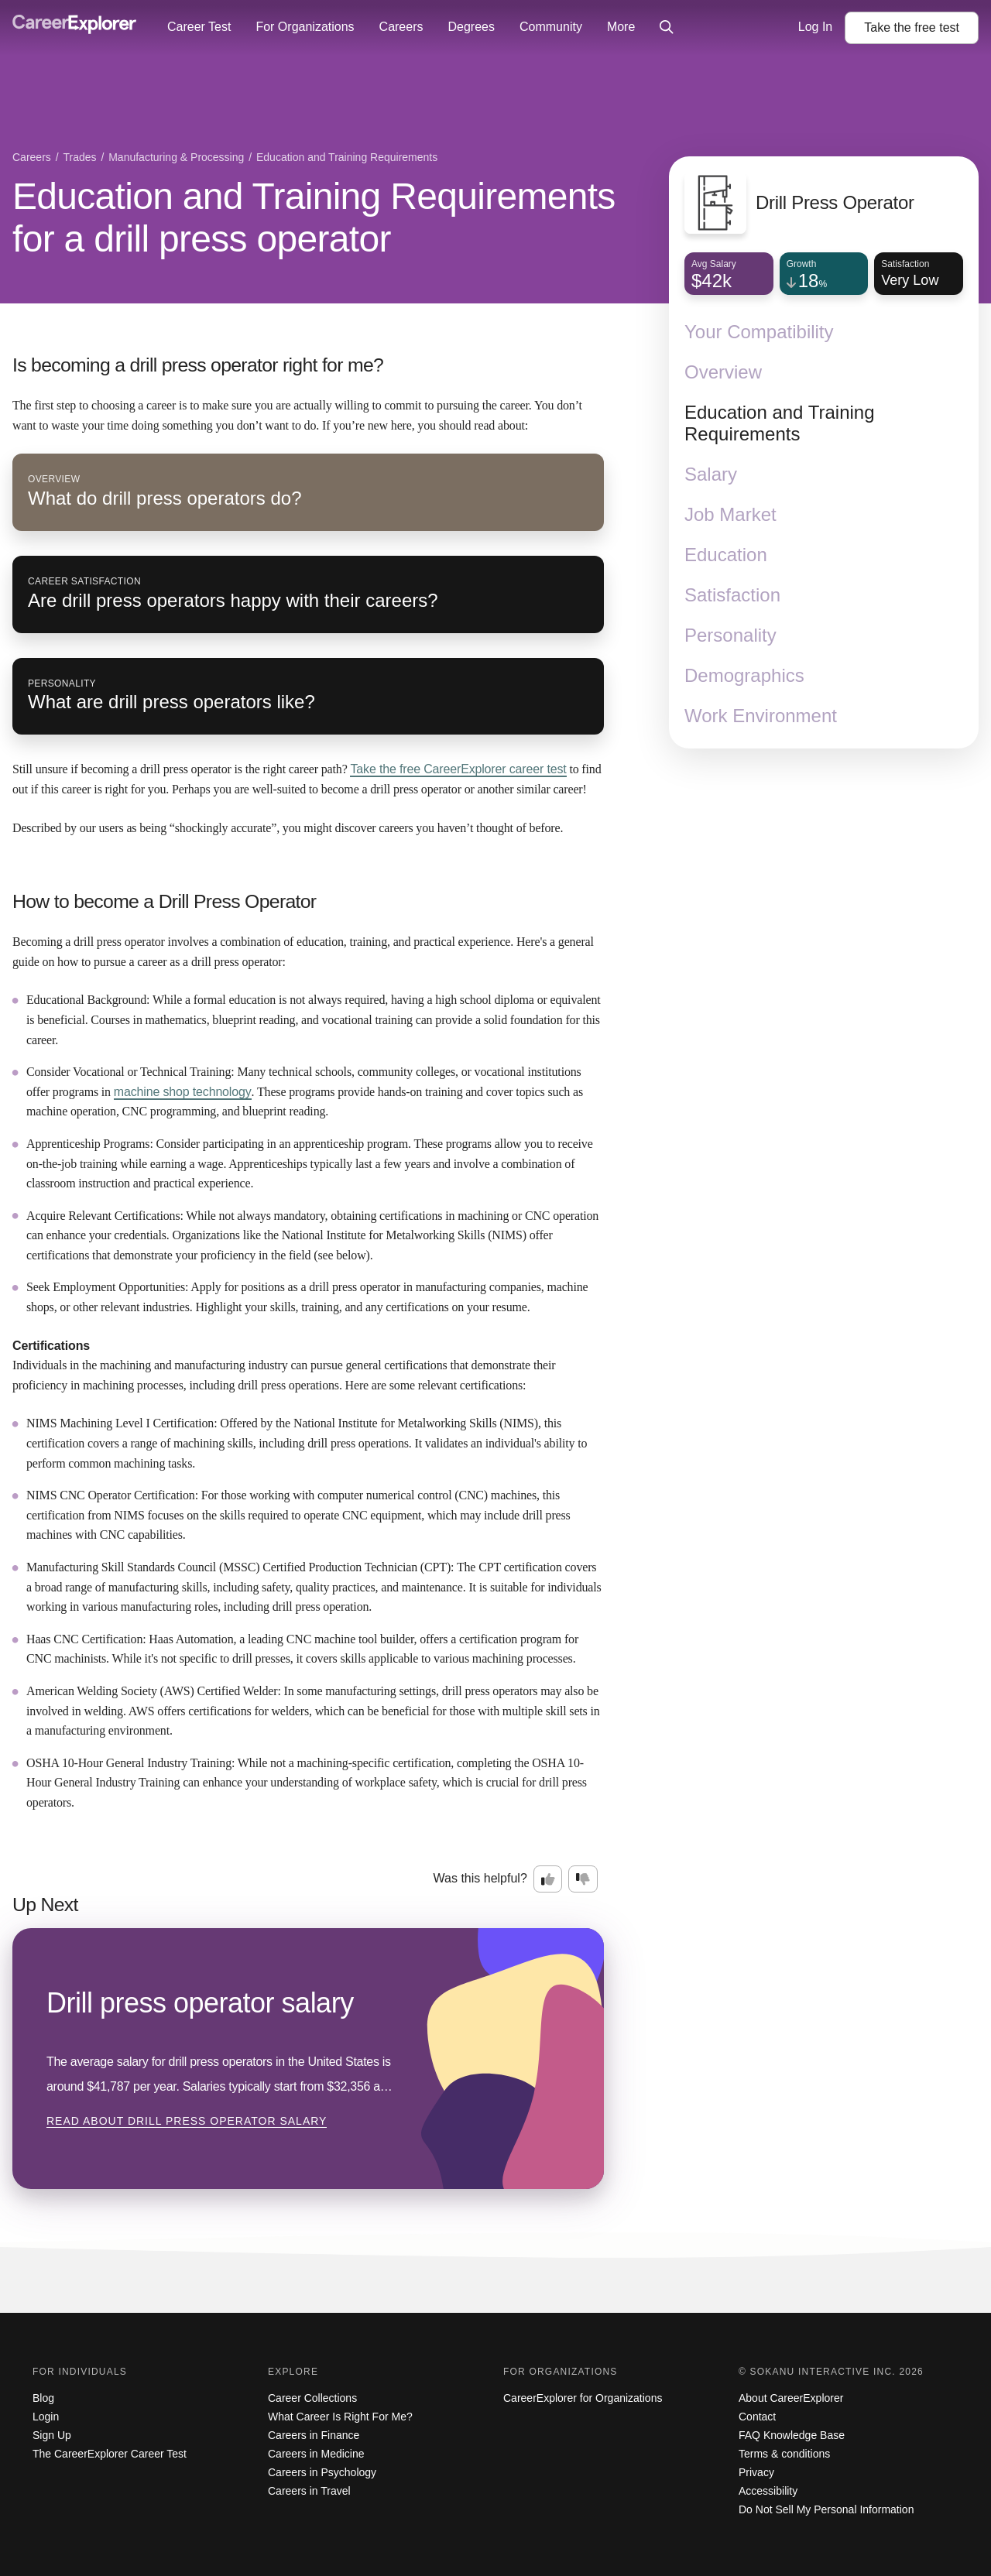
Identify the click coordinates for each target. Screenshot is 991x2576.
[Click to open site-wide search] (667, 28)
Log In (815, 26)
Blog (43, 2398)
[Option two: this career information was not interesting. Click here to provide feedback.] (583, 1879)
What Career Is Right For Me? (340, 2416)
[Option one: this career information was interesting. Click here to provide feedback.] (548, 1879)
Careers (401, 26)
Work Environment (760, 715)
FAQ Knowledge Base (792, 2435)
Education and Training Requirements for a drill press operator (314, 217)
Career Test (199, 26)
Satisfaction (732, 594)
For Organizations (304, 26)
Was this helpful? (480, 1878)
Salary (710, 474)
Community (551, 26)
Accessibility (768, 2491)
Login (46, 2416)
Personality (730, 635)
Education (725, 554)
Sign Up (52, 2435)
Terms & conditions (784, 2454)
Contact (757, 2416)
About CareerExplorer (791, 2398)
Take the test (911, 27)
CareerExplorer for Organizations (582, 2398)
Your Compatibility (759, 331)
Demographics (744, 675)
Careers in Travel (309, 2491)
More (621, 26)
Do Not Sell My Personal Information (826, 2509)
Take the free (458, 769)
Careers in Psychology (322, 2472)
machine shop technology (183, 1091)
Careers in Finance (313, 2435)
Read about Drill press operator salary (186, 2121)
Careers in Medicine (316, 2454)
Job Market (730, 514)
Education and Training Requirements (779, 423)
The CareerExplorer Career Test (110, 2454)
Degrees (470, 26)
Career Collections (312, 2398)
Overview (723, 371)
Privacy (756, 2472)
